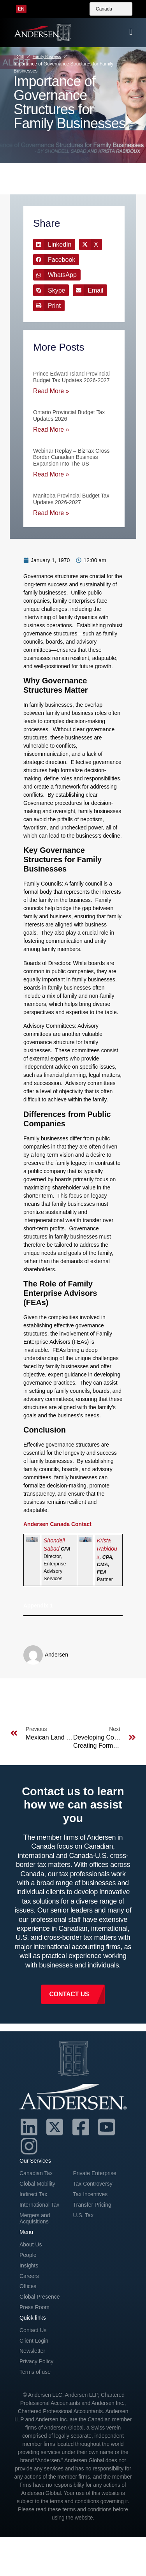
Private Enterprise (94, 2173)
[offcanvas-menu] (130, 32)
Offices (27, 2286)
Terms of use (35, 2372)
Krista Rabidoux (107, 1548)
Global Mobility (37, 2184)
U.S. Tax (83, 2215)
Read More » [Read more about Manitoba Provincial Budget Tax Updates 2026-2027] (51, 513)
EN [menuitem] (21, 9)
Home (19, 56)
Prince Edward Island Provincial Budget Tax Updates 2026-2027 (71, 377)
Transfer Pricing (92, 2205)
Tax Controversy (93, 2184)
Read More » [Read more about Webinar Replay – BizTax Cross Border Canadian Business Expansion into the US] (51, 474)
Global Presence (39, 2297)
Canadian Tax (36, 2173)
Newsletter (32, 2351)
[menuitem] (21, 9)
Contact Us (32, 2330)
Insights (28, 2265)
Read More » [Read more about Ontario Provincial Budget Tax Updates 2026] (51, 429)
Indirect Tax (33, 2194)
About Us (30, 2244)
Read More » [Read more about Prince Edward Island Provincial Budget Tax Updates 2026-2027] (51, 391)
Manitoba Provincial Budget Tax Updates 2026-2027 (71, 498)
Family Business (47, 57)
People (28, 2255)
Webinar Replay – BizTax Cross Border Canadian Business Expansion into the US (71, 457)
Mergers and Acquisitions (34, 2218)
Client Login (33, 2341)
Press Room (34, 2307)
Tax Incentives (90, 2194)
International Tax (39, 2205)
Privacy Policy (36, 2361)
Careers (29, 2276)
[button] (54, 244)
